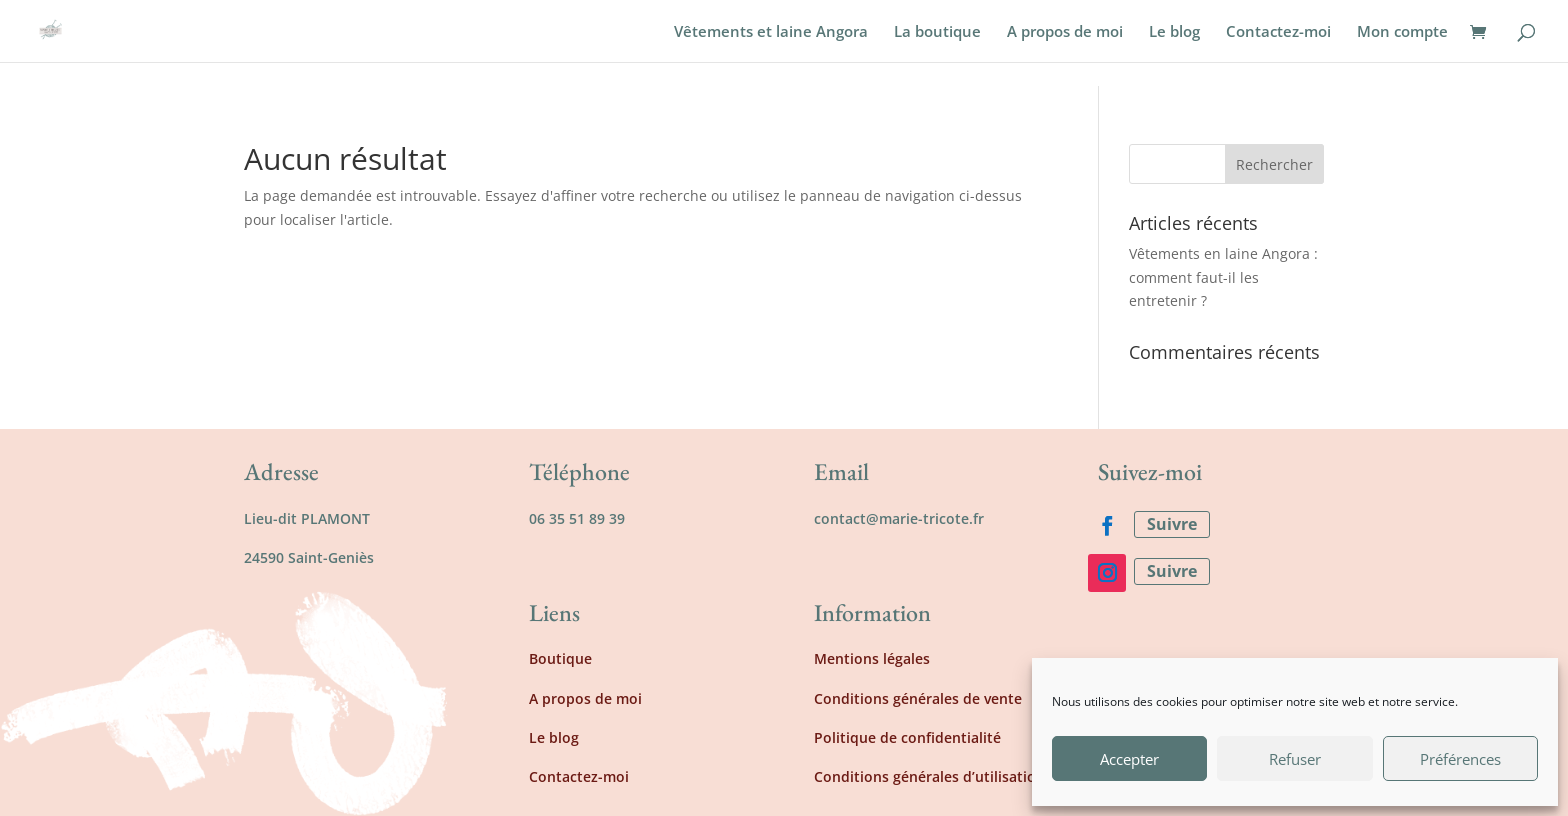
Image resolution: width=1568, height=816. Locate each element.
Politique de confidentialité (907, 737)
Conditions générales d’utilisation (929, 776)
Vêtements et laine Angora (771, 32)
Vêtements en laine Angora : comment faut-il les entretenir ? (1223, 277)
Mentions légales (872, 658)
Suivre (1172, 524)
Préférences (1460, 759)
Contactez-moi (1278, 32)
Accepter (1129, 759)
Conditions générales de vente (918, 698)
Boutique (560, 658)
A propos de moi (1065, 32)
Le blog (1174, 32)
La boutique (937, 32)
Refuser (1295, 759)
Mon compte (1402, 32)
